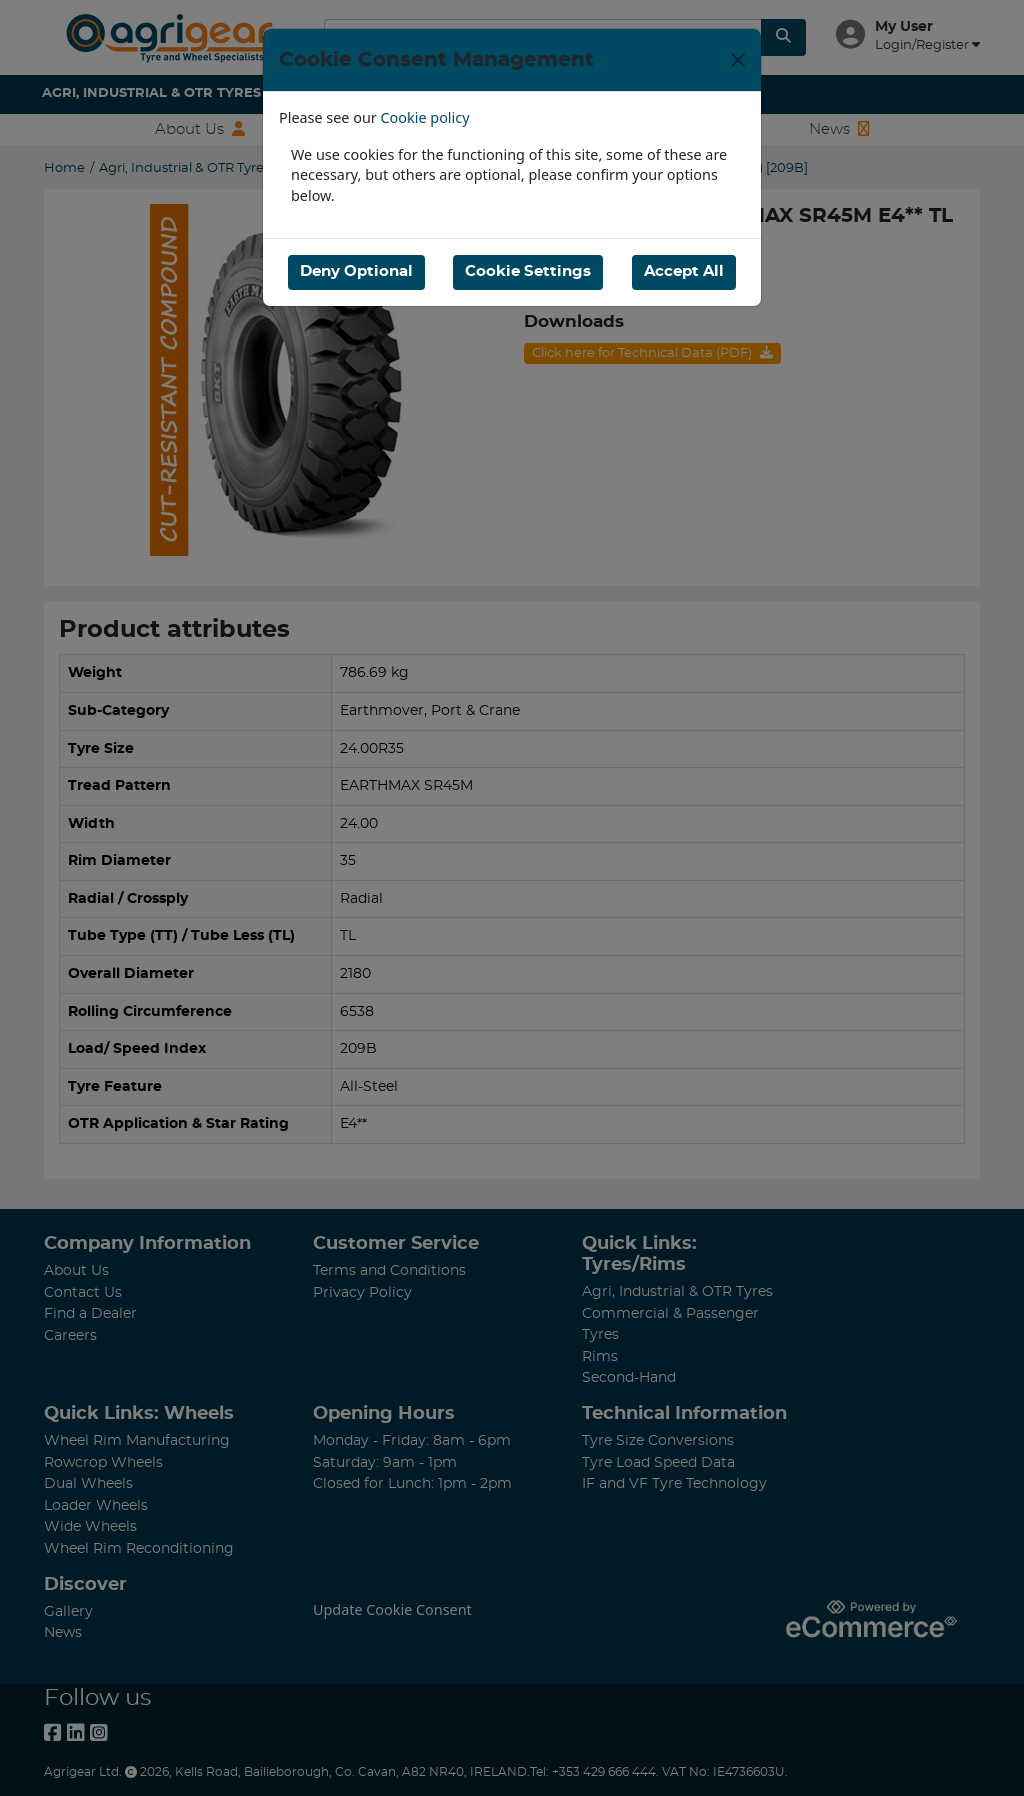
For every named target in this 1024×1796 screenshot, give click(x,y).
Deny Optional (356, 271)
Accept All (684, 271)
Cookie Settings (528, 271)
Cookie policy (425, 117)
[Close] (738, 60)
